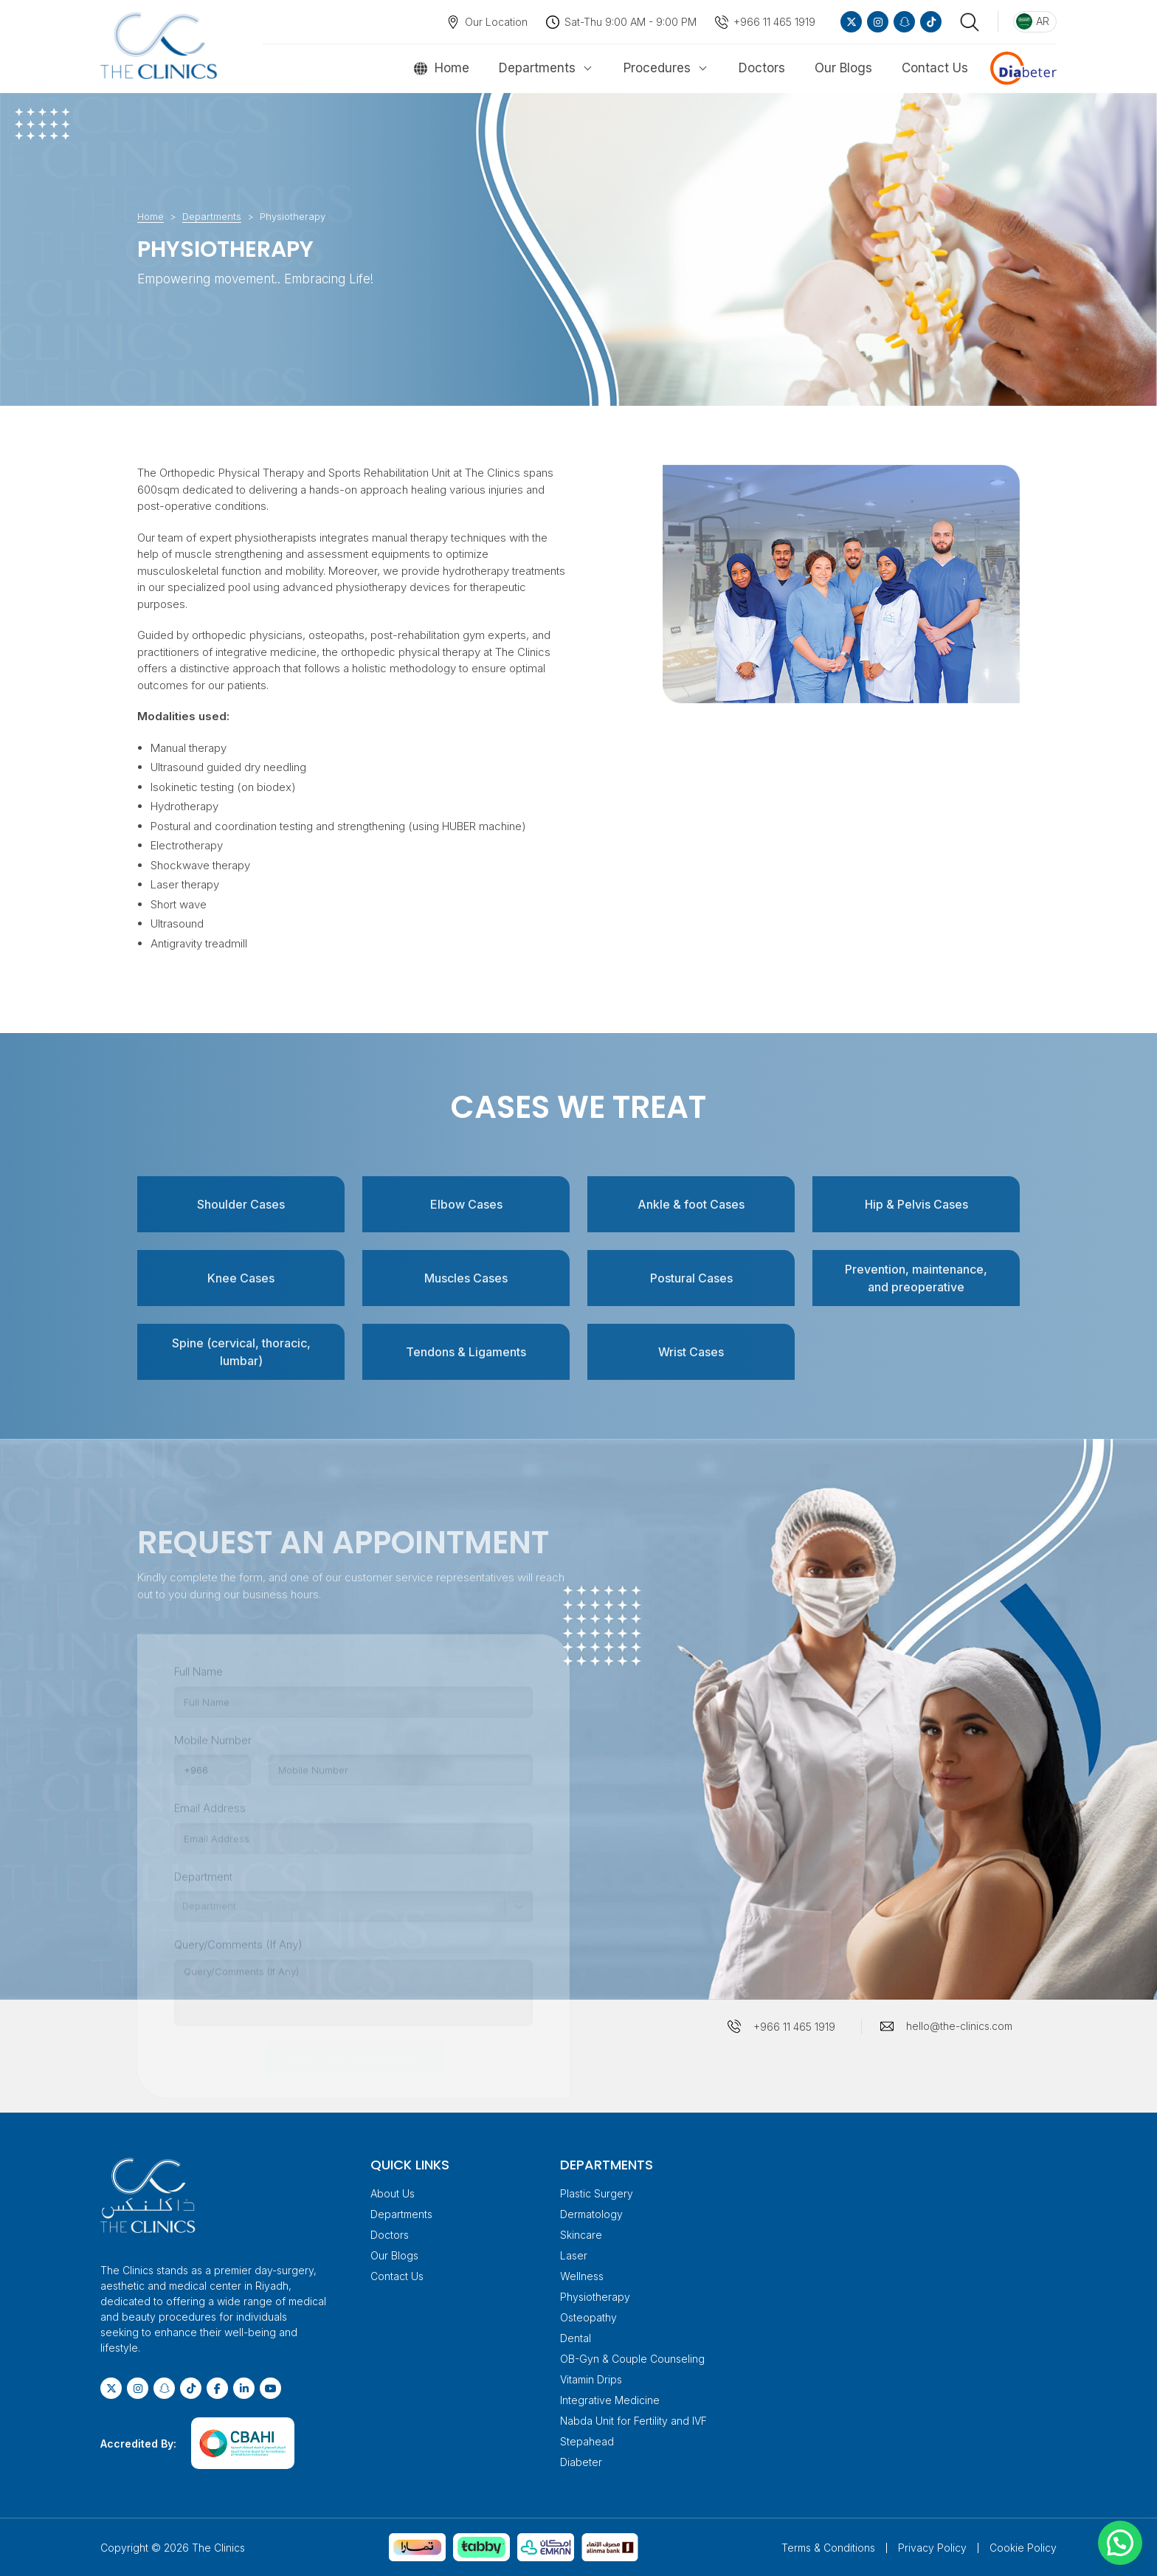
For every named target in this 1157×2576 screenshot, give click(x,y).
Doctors (762, 68)
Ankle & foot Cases (691, 1204)
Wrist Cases (691, 1351)
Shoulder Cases (241, 1204)
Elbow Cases (466, 1204)
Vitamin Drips (591, 2379)
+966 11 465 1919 (774, 21)
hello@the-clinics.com (959, 2026)
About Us (392, 2193)
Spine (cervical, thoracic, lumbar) (241, 1352)
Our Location (496, 21)
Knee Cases (240, 1278)
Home (452, 68)
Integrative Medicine (610, 2400)
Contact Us (935, 68)
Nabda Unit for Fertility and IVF (633, 2420)
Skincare (581, 2234)
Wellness (582, 2276)
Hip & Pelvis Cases (916, 1204)
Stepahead (587, 2441)
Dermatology (591, 2214)
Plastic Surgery (596, 2193)
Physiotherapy (595, 2296)
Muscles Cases (466, 1278)
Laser (573, 2255)
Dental (575, 2338)
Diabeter (581, 2462)
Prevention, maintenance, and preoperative (916, 1278)
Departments (537, 68)
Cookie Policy (1023, 2547)
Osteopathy (588, 2317)
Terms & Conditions (828, 2547)
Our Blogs (843, 68)
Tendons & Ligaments (466, 1351)
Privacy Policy (932, 2547)
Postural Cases (691, 1278)
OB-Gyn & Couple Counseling (632, 2358)
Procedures (657, 68)
